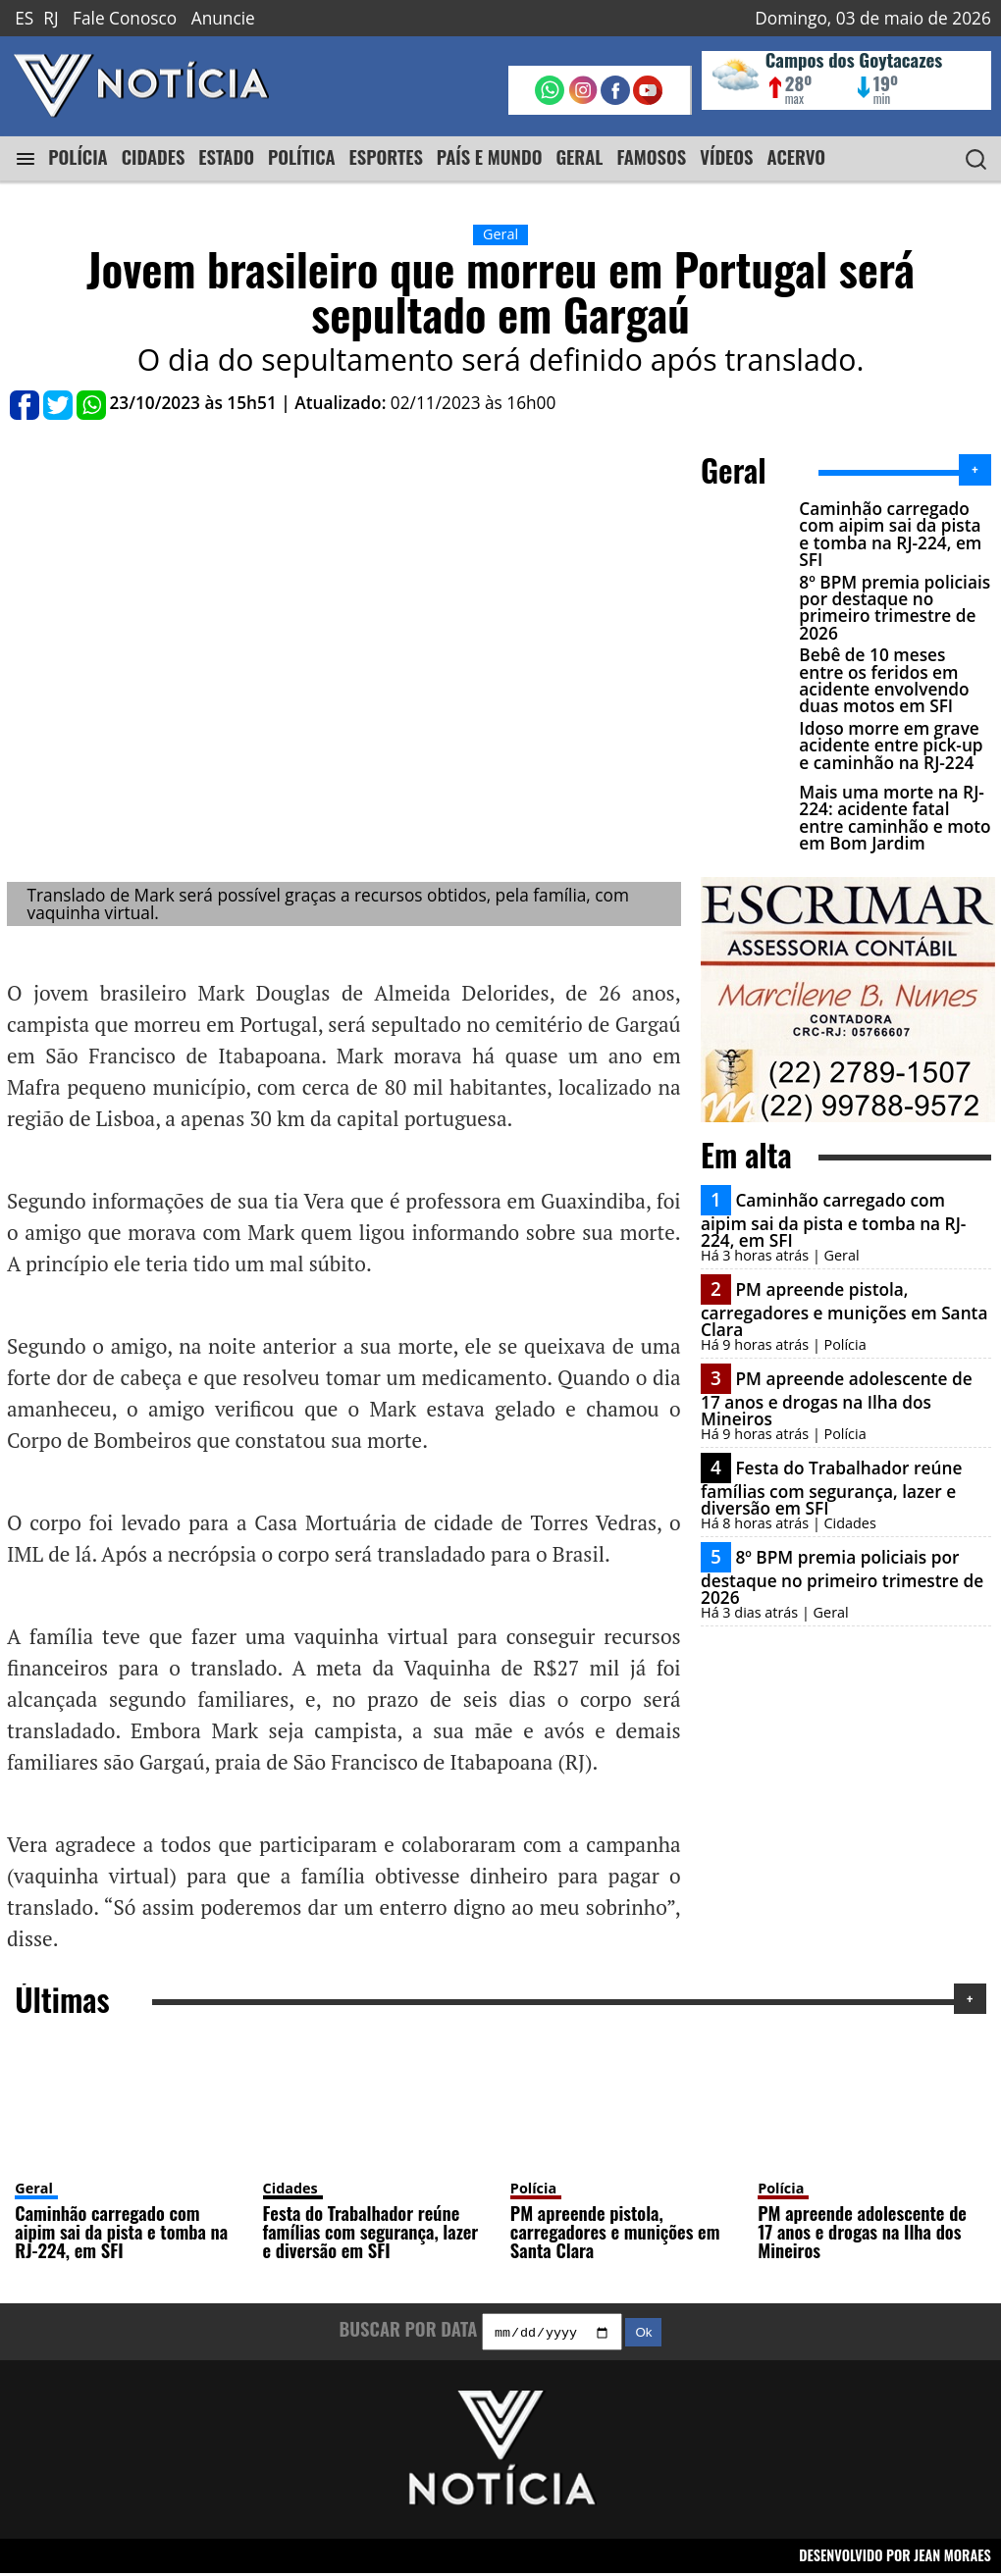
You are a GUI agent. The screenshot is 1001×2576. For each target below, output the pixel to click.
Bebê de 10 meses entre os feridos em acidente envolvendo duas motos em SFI (884, 680)
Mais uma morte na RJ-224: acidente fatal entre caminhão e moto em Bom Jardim (894, 817)
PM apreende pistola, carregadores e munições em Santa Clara (844, 1308)
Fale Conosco (125, 18)
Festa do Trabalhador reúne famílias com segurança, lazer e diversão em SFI (831, 1487)
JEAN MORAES (952, 2559)
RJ (50, 18)
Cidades (290, 2189)
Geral (34, 2189)
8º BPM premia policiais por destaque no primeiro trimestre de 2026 (894, 607)
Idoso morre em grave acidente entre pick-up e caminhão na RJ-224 (890, 745)
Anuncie (223, 18)
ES (24, 18)
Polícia (533, 2189)
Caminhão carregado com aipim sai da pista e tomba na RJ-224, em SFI (890, 534)
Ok (643, 2335)
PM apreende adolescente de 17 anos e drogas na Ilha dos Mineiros (837, 1397)
